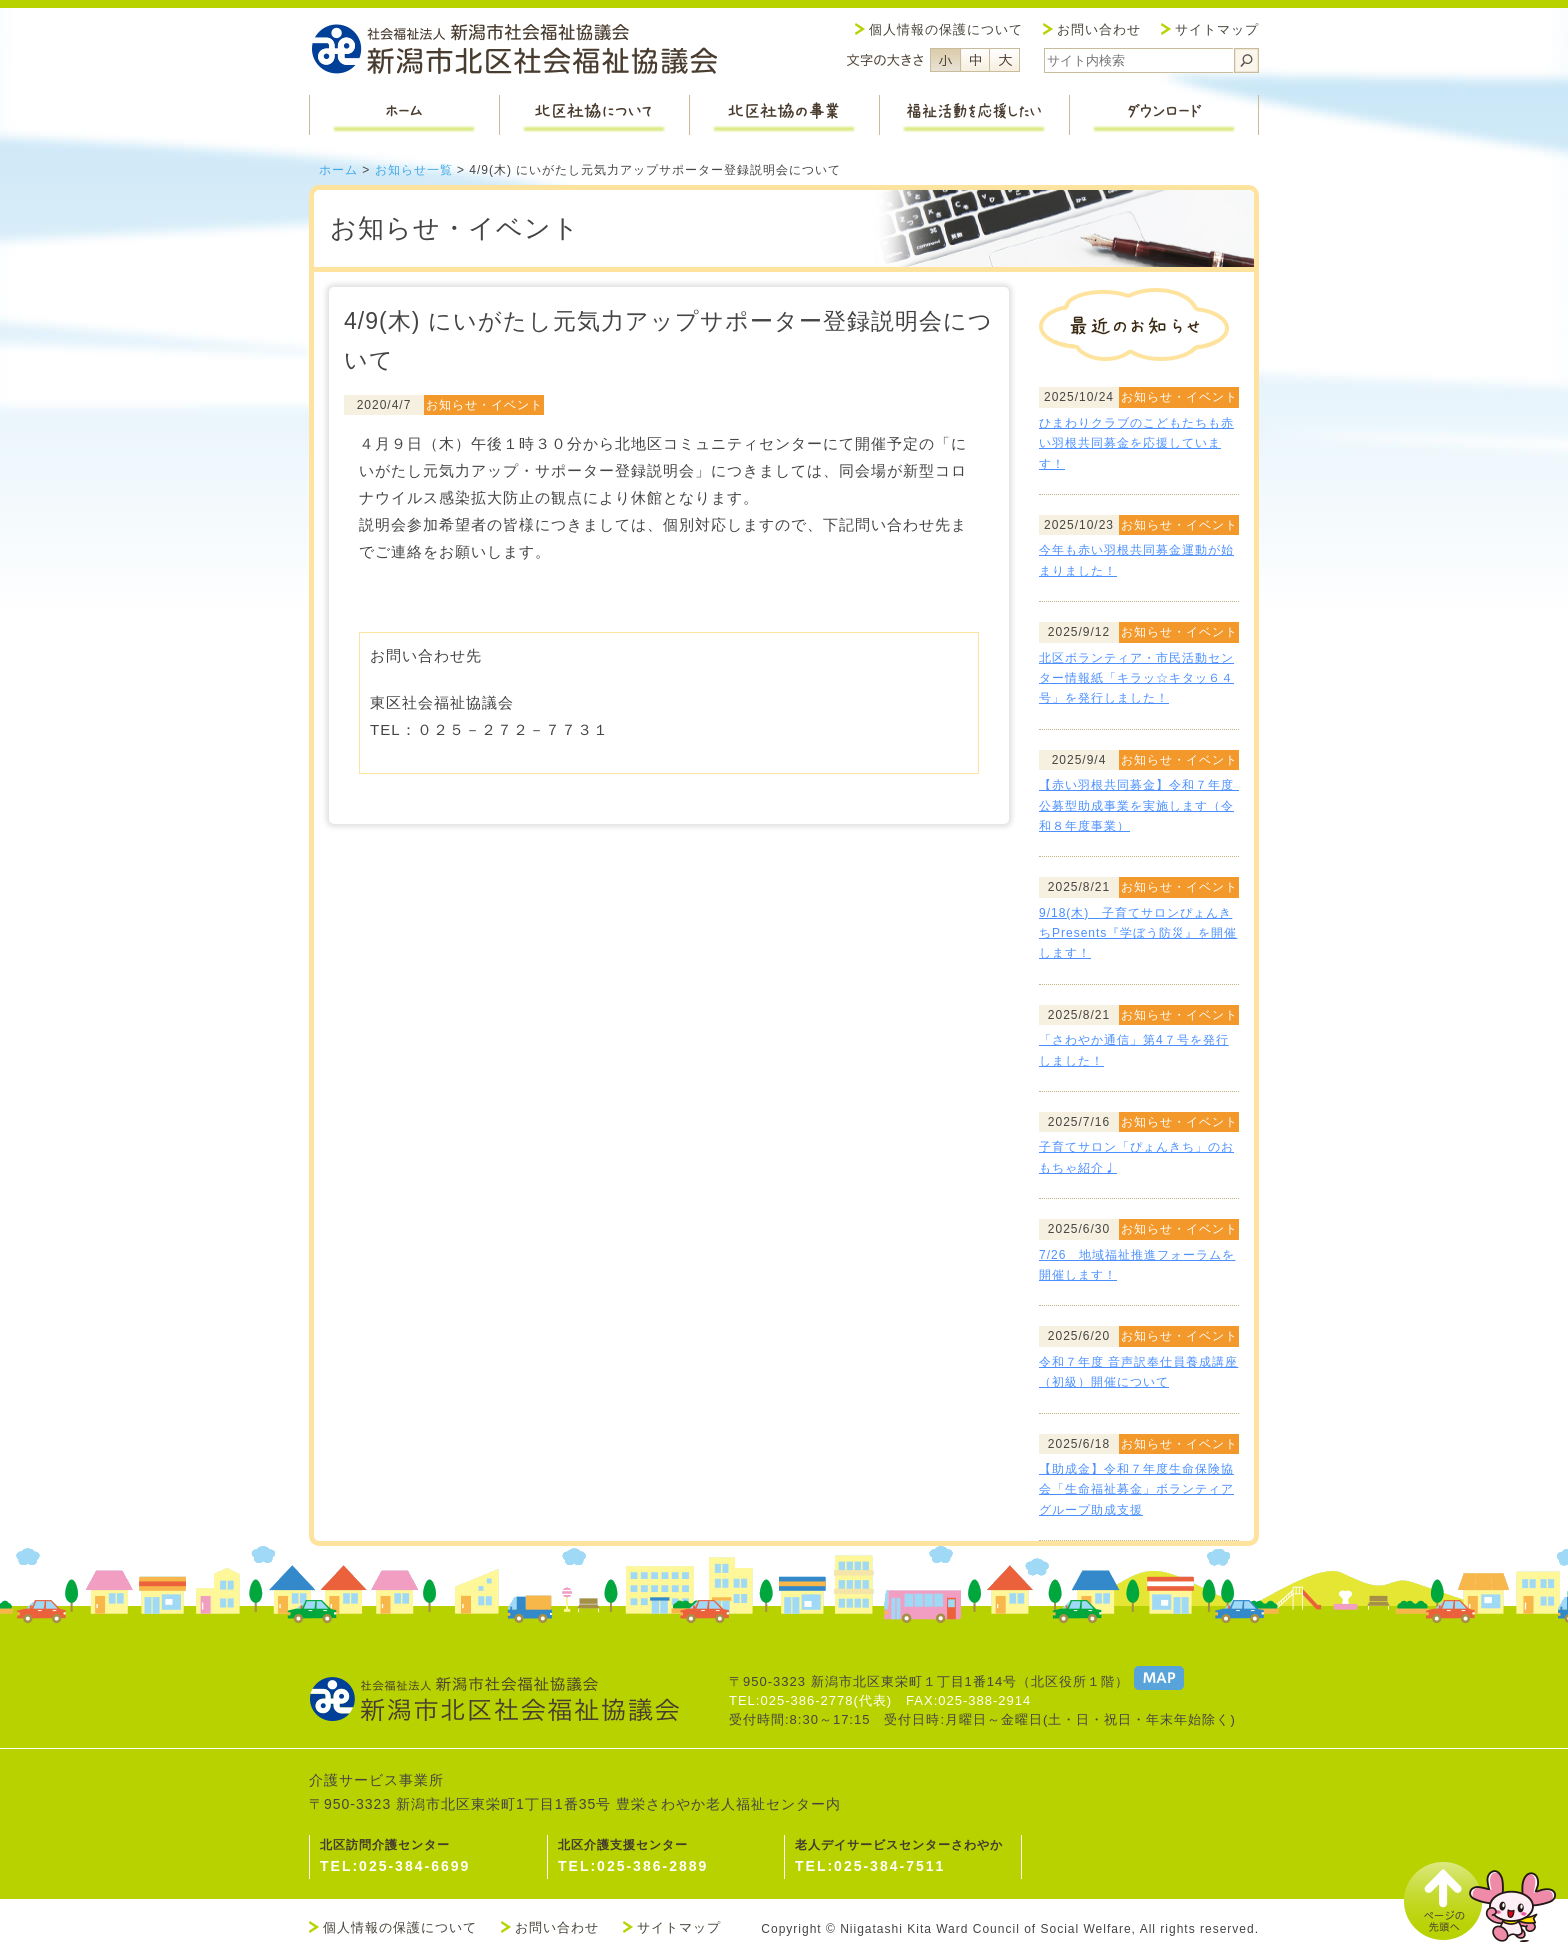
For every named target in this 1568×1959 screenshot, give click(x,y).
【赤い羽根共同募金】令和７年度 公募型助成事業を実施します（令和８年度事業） (1143, 805)
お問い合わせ (1099, 29)
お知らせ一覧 (414, 170)
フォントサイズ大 (1005, 60)
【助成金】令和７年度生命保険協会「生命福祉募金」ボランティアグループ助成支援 (1136, 1489)
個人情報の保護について (946, 29)
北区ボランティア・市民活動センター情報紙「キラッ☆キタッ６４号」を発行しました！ (1136, 678)
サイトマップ (1217, 29)
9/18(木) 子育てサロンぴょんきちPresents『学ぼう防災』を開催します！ (1138, 933)
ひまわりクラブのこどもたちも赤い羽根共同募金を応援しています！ (1136, 443)
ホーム (338, 170)
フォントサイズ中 (975, 60)
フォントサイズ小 (945, 60)
